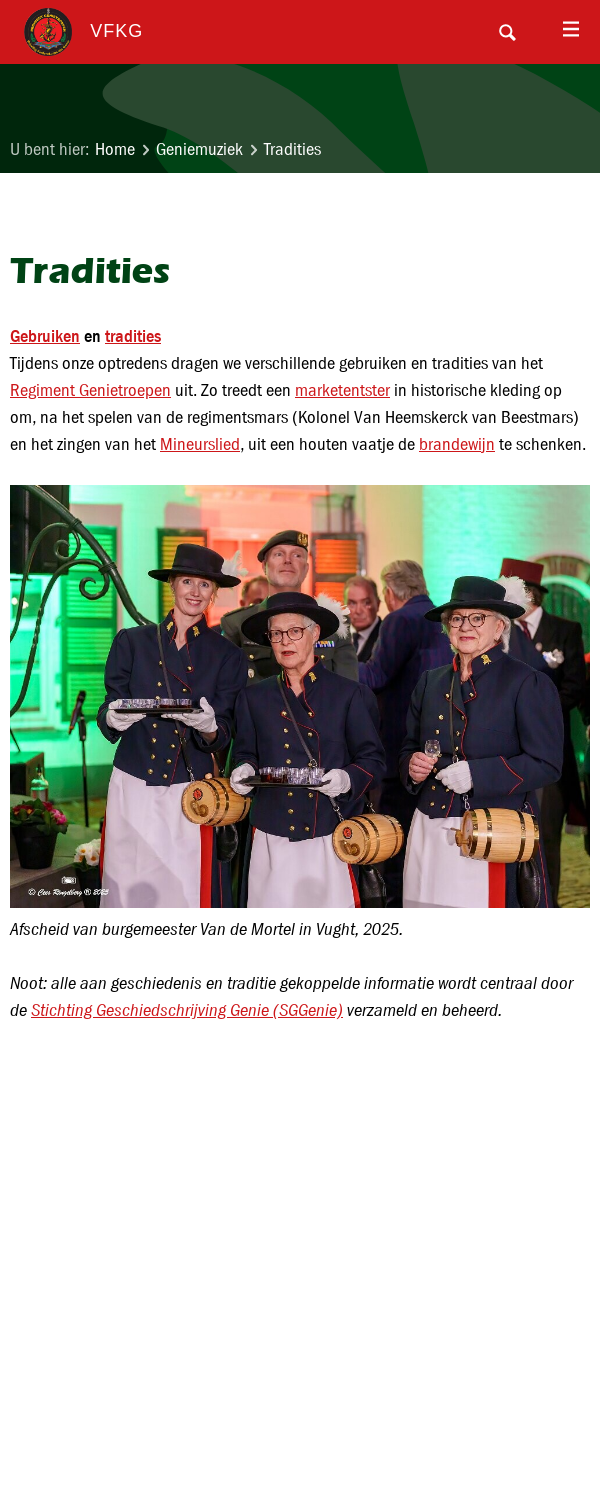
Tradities (292, 149)
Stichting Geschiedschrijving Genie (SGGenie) (187, 1010)
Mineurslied (200, 444)
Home (115, 149)
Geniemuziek (199, 149)
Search (507, 32)
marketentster (342, 390)
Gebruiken (45, 335)
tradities (133, 335)
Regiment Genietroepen (90, 390)
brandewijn (457, 444)
